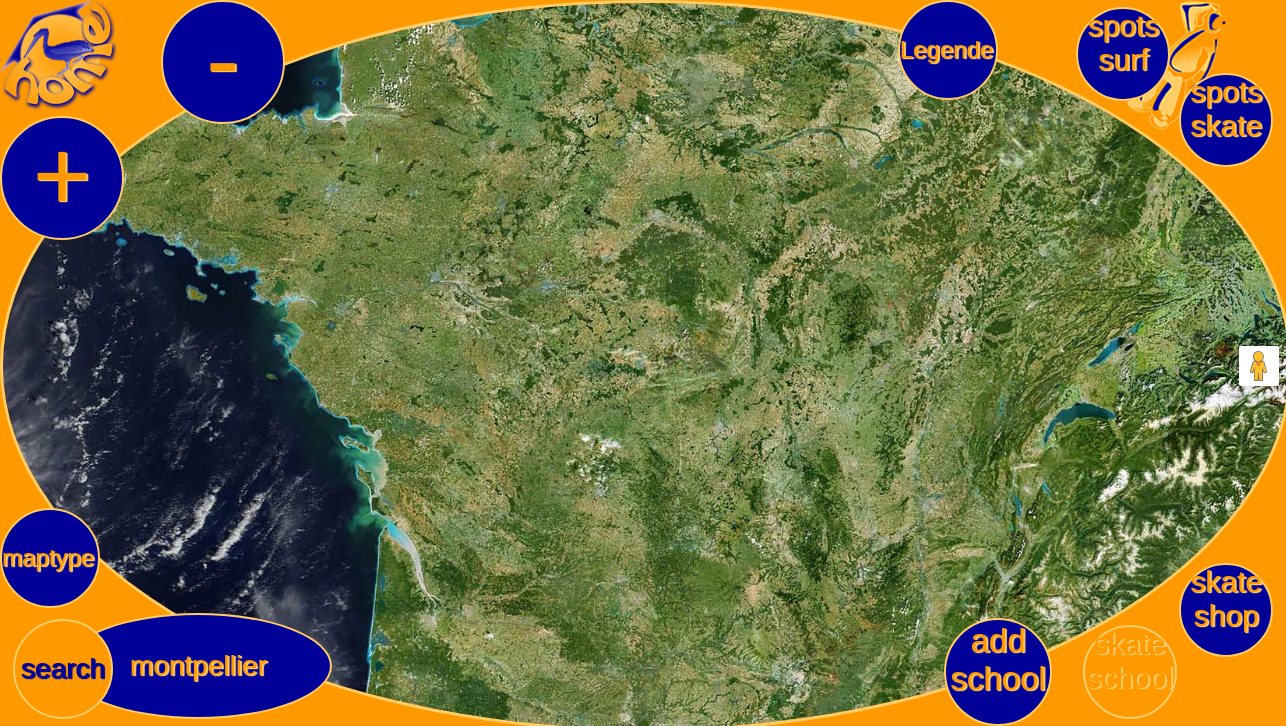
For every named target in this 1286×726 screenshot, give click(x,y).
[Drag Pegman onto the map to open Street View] (1259, 366)
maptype (48, 557)
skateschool (1129, 660)
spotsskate (1226, 108)
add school (997, 659)
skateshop (1226, 598)
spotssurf (1123, 42)
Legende (946, 49)
